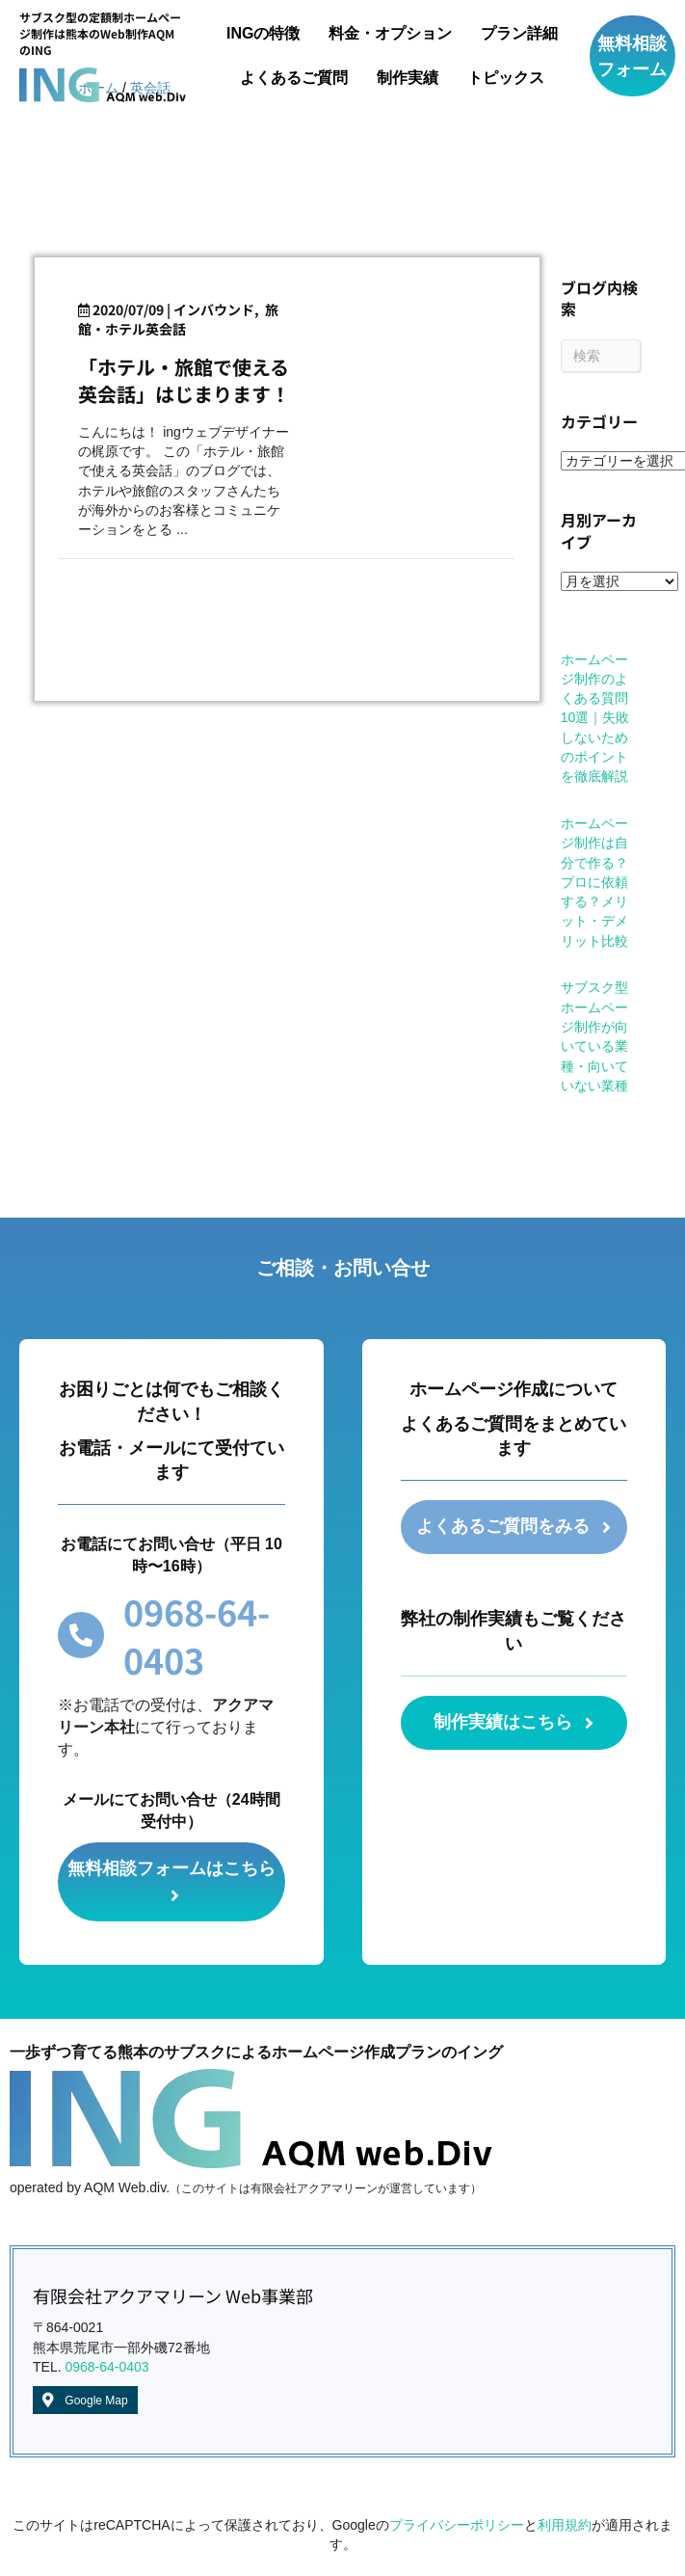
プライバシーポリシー (456, 2526)
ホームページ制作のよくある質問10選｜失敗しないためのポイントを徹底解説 (595, 718)
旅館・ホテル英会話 (178, 319)
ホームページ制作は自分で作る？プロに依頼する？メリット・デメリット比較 (594, 882)
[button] (632, 56)
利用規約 (565, 2526)
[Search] (601, 355)
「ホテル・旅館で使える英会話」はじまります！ (184, 380)
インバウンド (213, 309)
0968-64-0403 (106, 2367)
